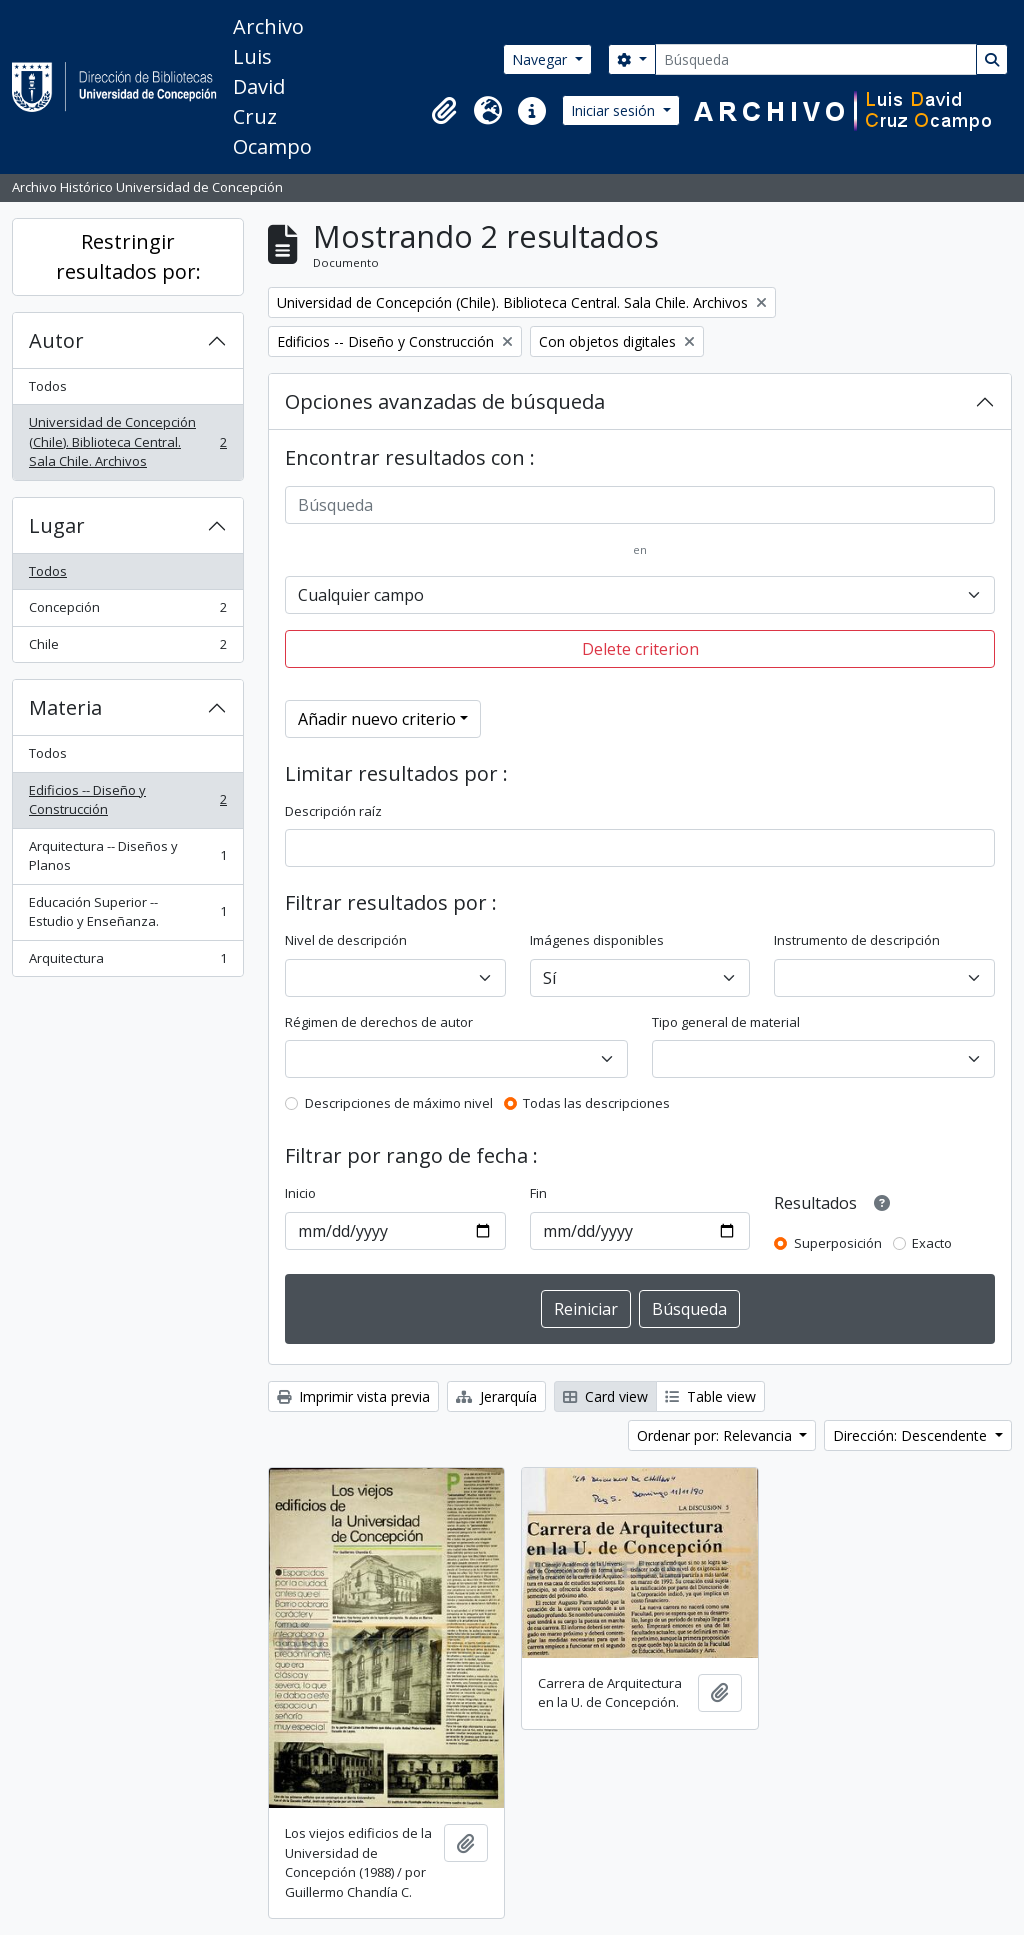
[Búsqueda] (816, 59)
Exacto (932, 1243)
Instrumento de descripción (857, 940)
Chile (127, 648)
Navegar (541, 59)
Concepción (127, 611)
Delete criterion (640, 649)
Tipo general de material (726, 1022)
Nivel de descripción (346, 940)
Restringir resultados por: (128, 256)
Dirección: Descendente (912, 1435)
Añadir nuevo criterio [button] (377, 719)
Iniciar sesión (615, 110)
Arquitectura (127, 962)
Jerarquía (496, 1396)
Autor (56, 340)
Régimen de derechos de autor (379, 1022)
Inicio (300, 1193)
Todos (48, 386)
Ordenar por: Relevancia (716, 1435)
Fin (538, 1193)
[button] (444, 111)
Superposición (838, 1243)
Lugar (57, 525)
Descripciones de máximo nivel (399, 1103)
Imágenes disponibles (597, 940)
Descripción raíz (333, 811)
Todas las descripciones (596, 1103)
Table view (710, 1396)
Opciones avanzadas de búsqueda (445, 401)
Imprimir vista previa (353, 1396)
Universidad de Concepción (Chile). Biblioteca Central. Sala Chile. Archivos (127, 441)
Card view (605, 1396)
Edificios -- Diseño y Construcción (127, 800)
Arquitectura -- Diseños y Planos (127, 856)
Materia (65, 707)
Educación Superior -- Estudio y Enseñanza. (127, 912)
